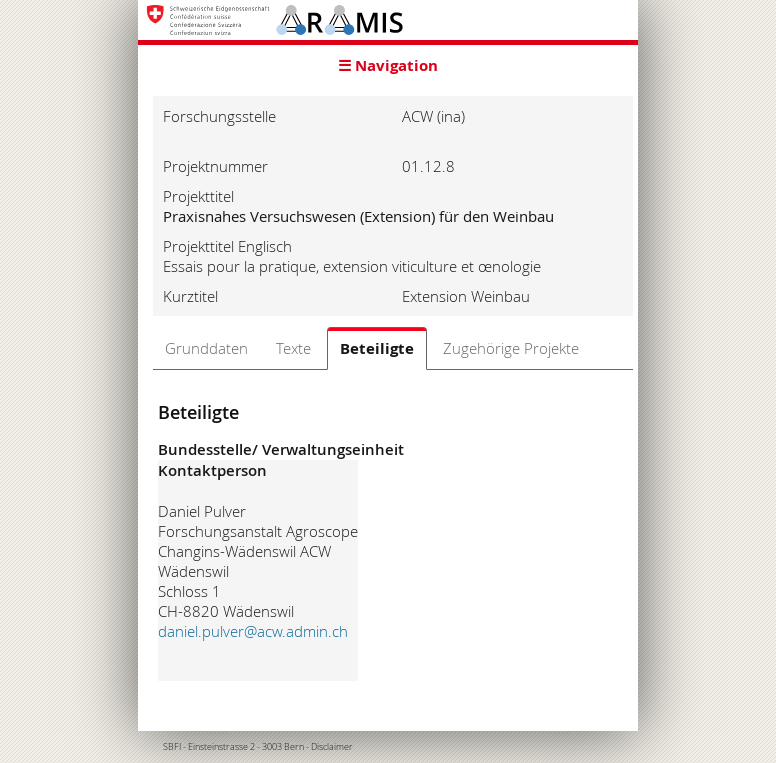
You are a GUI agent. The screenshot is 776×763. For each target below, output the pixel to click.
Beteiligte (377, 348)
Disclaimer (332, 747)
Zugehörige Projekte (511, 348)
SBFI (172, 747)
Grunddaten (206, 348)
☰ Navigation (388, 65)
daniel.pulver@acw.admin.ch (253, 631)
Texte (293, 348)
